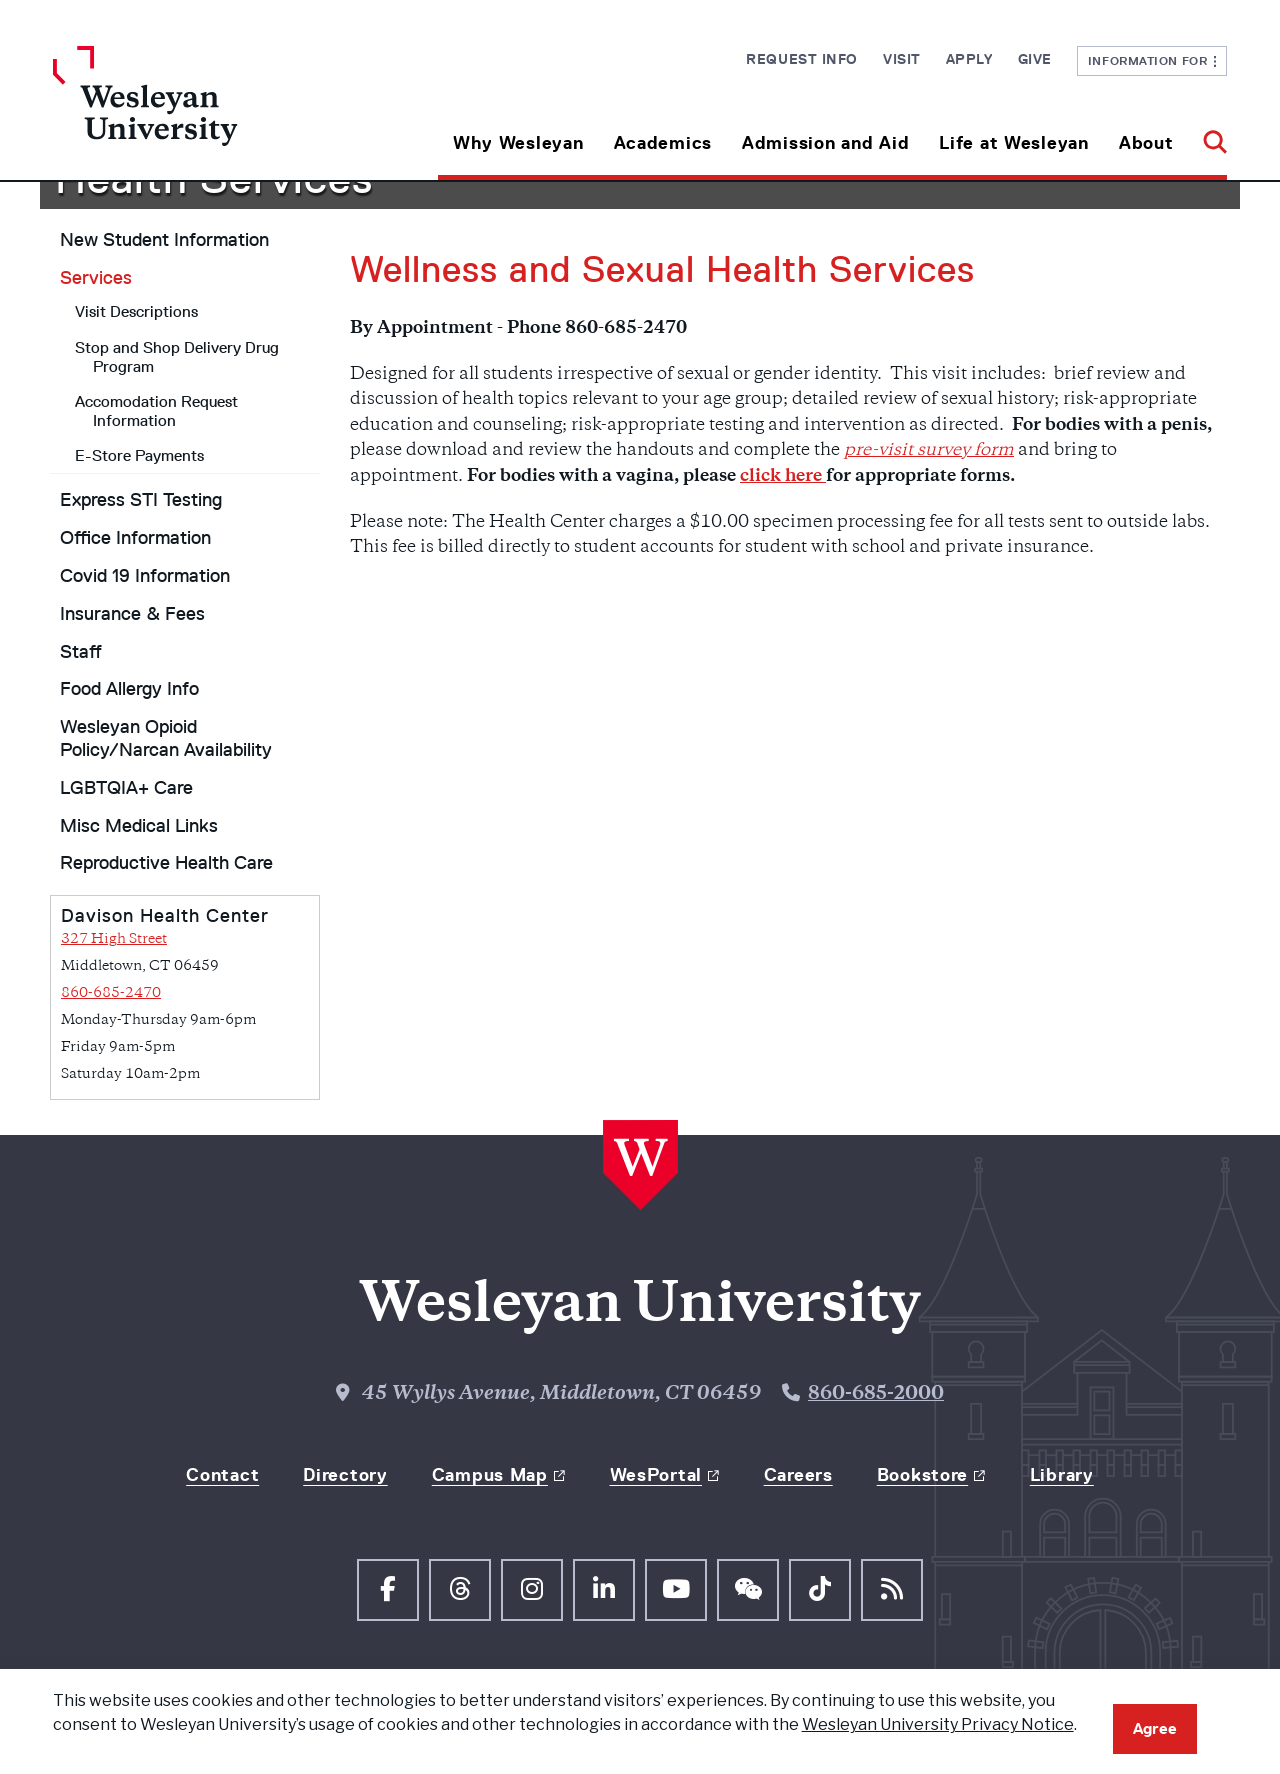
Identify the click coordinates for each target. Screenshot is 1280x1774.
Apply (969, 59)
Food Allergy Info (129, 689)
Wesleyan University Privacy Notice (938, 1724)
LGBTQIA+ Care (126, 788)
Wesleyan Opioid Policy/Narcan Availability (166, 738)
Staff (81, 652)
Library (1062, 1475)
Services (96, 278)
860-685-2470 (111, 993)
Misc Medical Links (139, 826)
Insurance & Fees (132, 614)
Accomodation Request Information (156, 411)
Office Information (135, 538)
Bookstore (922, 1475)
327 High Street (114, 939)
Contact (222, 1475)
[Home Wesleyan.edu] (200, 113)
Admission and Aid (825, 143)
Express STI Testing (141, 500)
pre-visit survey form (929, 451)
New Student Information (164, 240)
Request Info (802, 59)
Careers (798, 1475)
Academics (663, 143)
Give (1035, 59)
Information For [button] (1152, 60)
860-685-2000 (876, 1394)
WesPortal (656, 1475)
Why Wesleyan (518, 143)
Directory (345, 1475)
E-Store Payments (139, 455)
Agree (1155, 1728)
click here (783, 477)
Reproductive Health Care (166, 863)
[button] (1207, 135)
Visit (902, 59)
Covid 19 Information (145, 576)
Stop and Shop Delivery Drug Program (177, 357)
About (1146, 143)
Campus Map (490, 1475)
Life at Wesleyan (1014, 143)
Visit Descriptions (136, 311)
